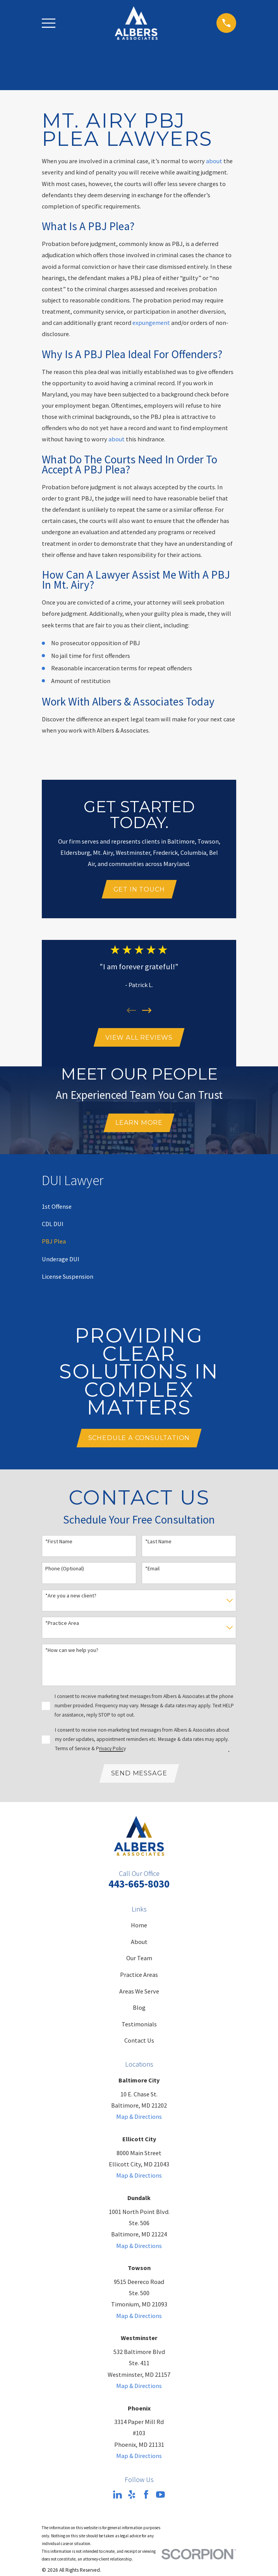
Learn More (139, 1124)
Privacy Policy (111, 1751)
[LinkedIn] (117, 2497)
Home (139, 1928)
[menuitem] (57, 1208)
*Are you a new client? (70, 1598)
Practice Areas (139, 1977)
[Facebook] (146, 2497)
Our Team (139, 1961)
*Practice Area (62, 1625)
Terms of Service (72, 1751)
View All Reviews (139, 1038)
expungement (151, 322)
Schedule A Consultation (139, 1439)
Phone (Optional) (64, 1571)
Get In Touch (139, 889)
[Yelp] (131, 2497)
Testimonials (139, 2027)
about (214, 161)
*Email (152, 1571)
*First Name (58, 1543)
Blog (139, 2010)
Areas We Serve (139, 1994)
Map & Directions (139, 2119)
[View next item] (146, 1011)
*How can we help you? (71, 1652)
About (139, 1944)
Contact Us (139, 2043)
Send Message (139, 1776)
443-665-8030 (139, 1886)
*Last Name (158, 1543)
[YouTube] (160, 2497)
